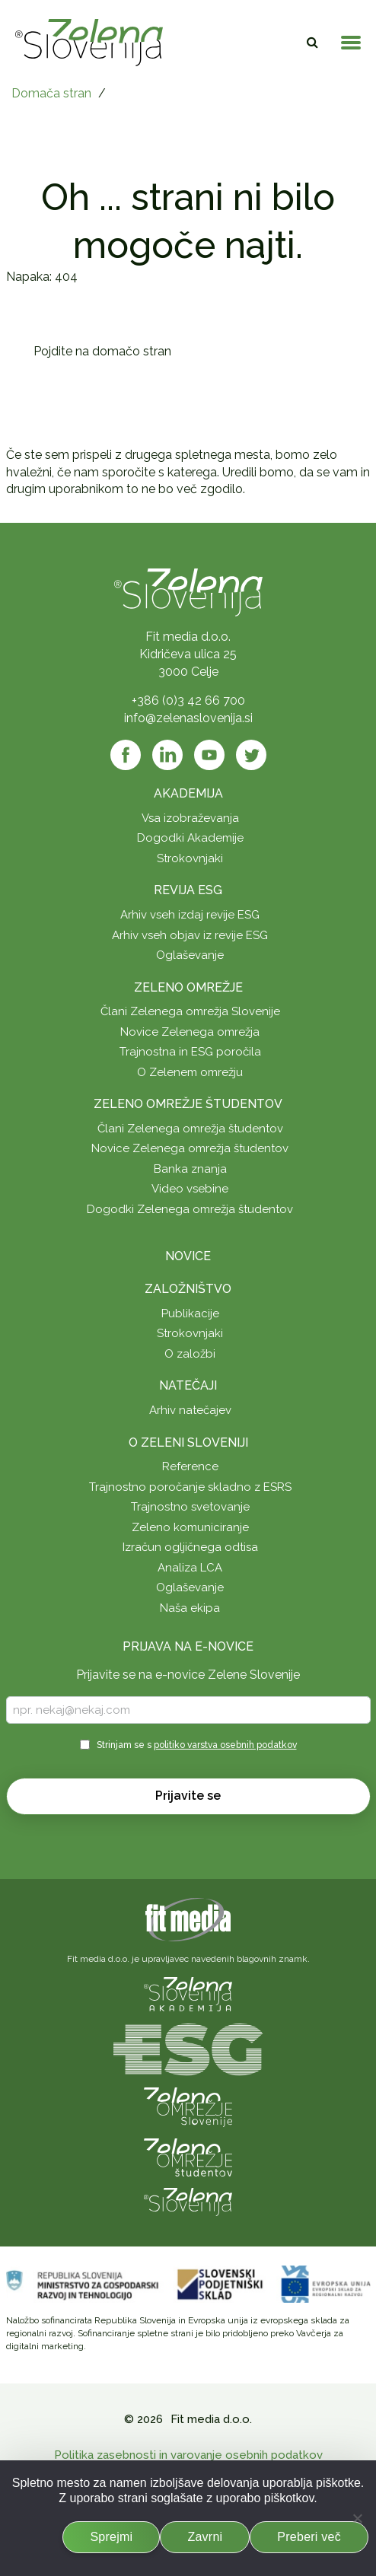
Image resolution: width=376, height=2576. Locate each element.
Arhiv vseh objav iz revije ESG (190, 935)
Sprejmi (111, 2536)
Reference (190, 1466)
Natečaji (188, 1385)
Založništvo (188, 1289)
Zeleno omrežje (188, 987)
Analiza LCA (190, 1568)
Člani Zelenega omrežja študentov (190, 1128)
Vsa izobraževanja (190, 818)
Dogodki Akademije (190, 838)
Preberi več (309, 2536)
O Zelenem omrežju (190, 1072)
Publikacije (190, 1313)
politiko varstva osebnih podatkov (225, 1745)
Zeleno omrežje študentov (188, 1104)
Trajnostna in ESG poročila (190, 1052)
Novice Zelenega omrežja (190, 1032)
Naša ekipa (190, 1608)
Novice (188, 1256)
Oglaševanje (190, 955)
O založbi (189, 1354)
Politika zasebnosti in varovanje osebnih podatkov (188, 2455)
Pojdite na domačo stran (102, 351)
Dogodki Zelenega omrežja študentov (190, 1209)
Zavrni (204, 2536)
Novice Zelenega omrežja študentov (189, 1148)
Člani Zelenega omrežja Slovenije (190, 1011)
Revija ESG (188, 890)
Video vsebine (189, 1189)
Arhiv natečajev (190, 1410)
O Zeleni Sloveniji (188, 1442)
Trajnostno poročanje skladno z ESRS (190, 1487)
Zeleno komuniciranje (190, 1527)
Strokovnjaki (190, 858)
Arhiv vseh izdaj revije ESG (190, 915)
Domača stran (51, 93)
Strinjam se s (197, 1745)
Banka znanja (190, 1169)
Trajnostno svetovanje (190, 1507)
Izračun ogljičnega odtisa (190, 1547)
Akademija (188, 793)
